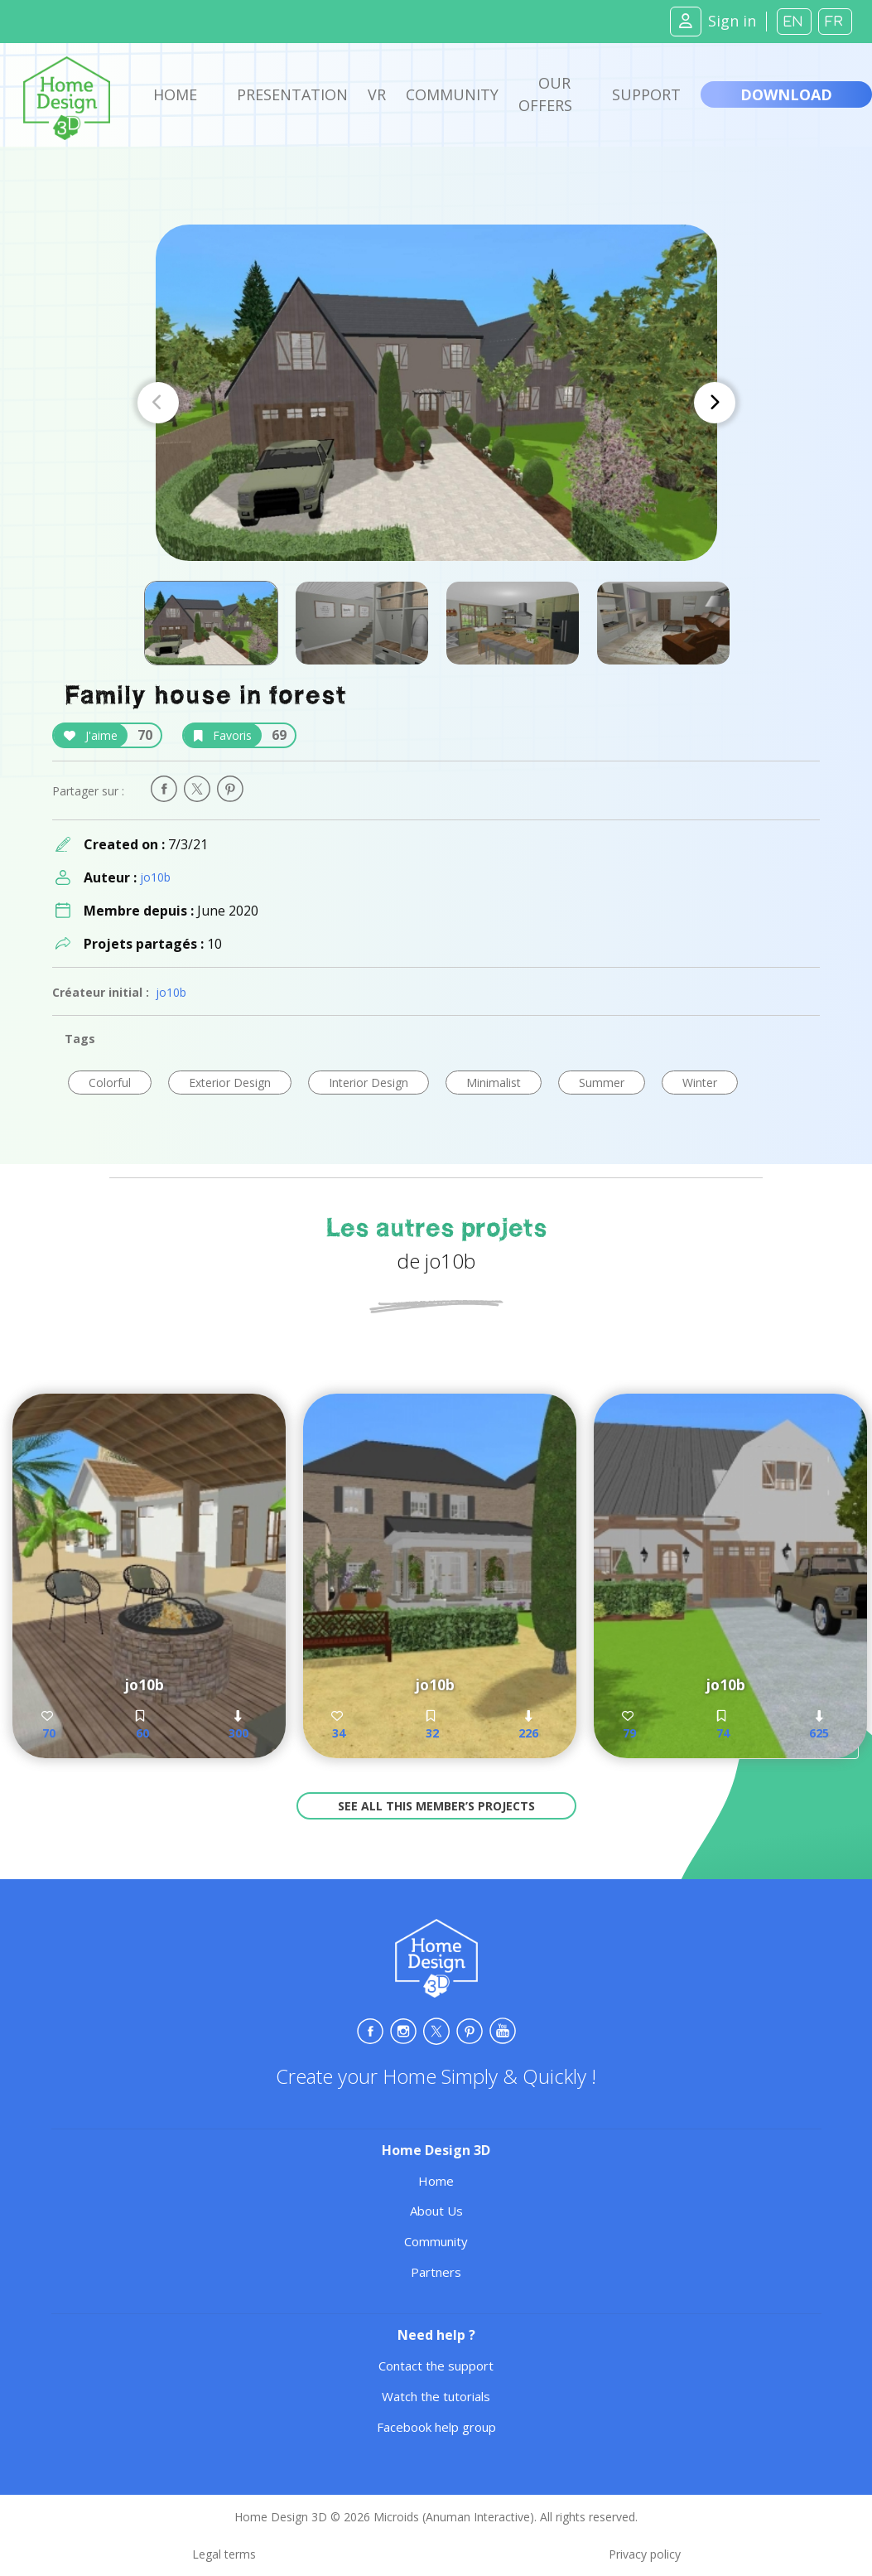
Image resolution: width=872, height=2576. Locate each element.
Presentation (292, 94)
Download (786, 94)
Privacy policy (645, 2554)
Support (646, 94)
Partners (436, 2272)
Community (452, 94)
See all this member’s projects (436, 1806)
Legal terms (224, 2554)
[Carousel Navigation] (436, 402)
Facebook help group (436, 2427)
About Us (436, 2210)
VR (377, 94)
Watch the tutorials (436, 2396)
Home (175, 94)
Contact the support (436, 2365)
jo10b (155, 877)
